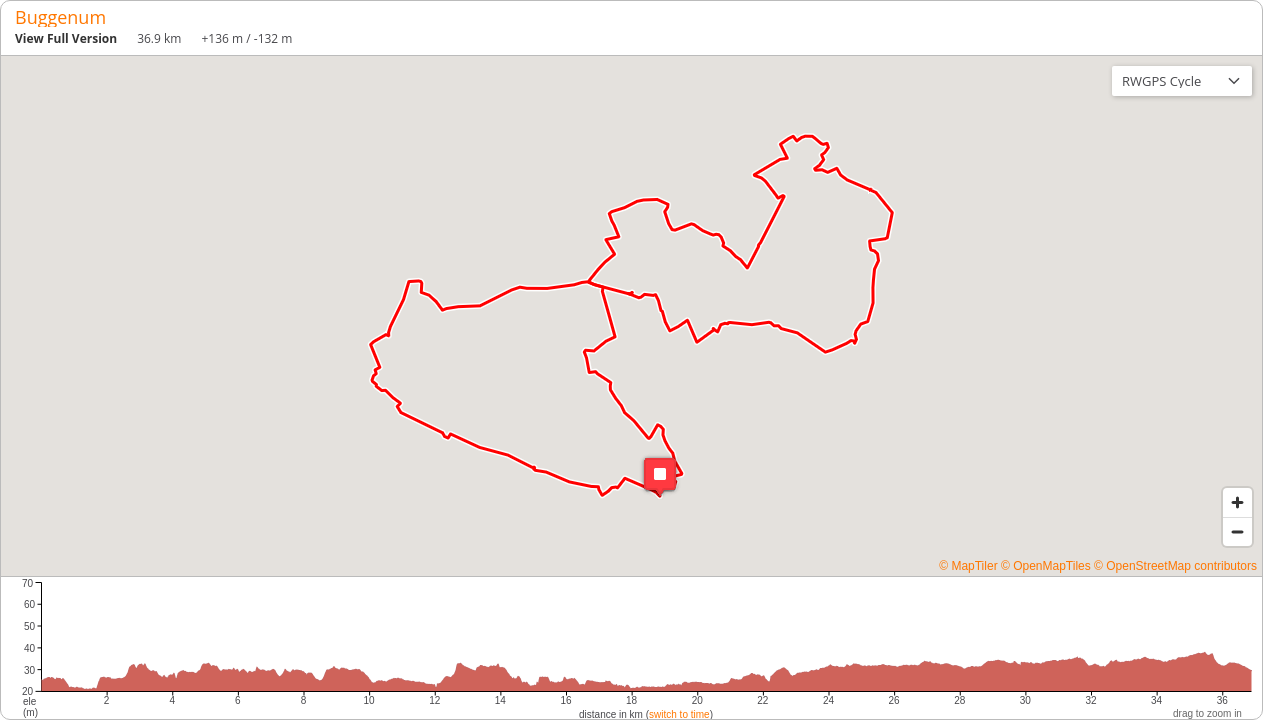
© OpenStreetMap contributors (1175, 566)
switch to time (679, 714)
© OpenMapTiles (1046, 566)
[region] (631, 316)
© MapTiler (968, 566)
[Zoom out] (1237, 531)
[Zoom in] (1237, 502)
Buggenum (60, 17)
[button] (660, 477)
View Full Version (66, 38)
